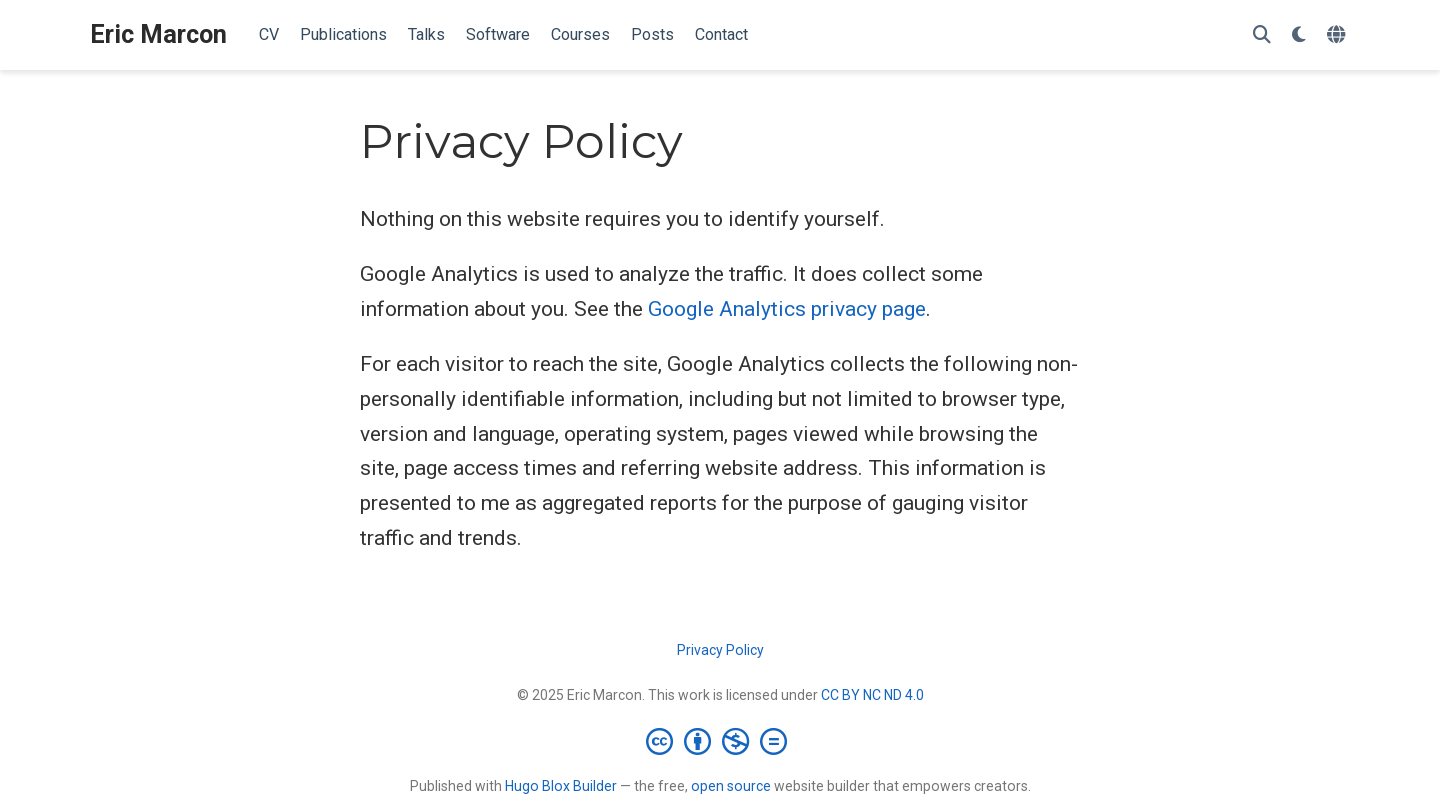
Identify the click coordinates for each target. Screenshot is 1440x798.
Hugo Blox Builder (561, 786)
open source (731, 786)
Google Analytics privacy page (787, 309)
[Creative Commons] (720, 741)
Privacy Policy (720, 650)
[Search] (1262, 35)
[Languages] (1338, 35)
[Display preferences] (1299, 35)
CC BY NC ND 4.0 (872, 695)
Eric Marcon (158, 34)
